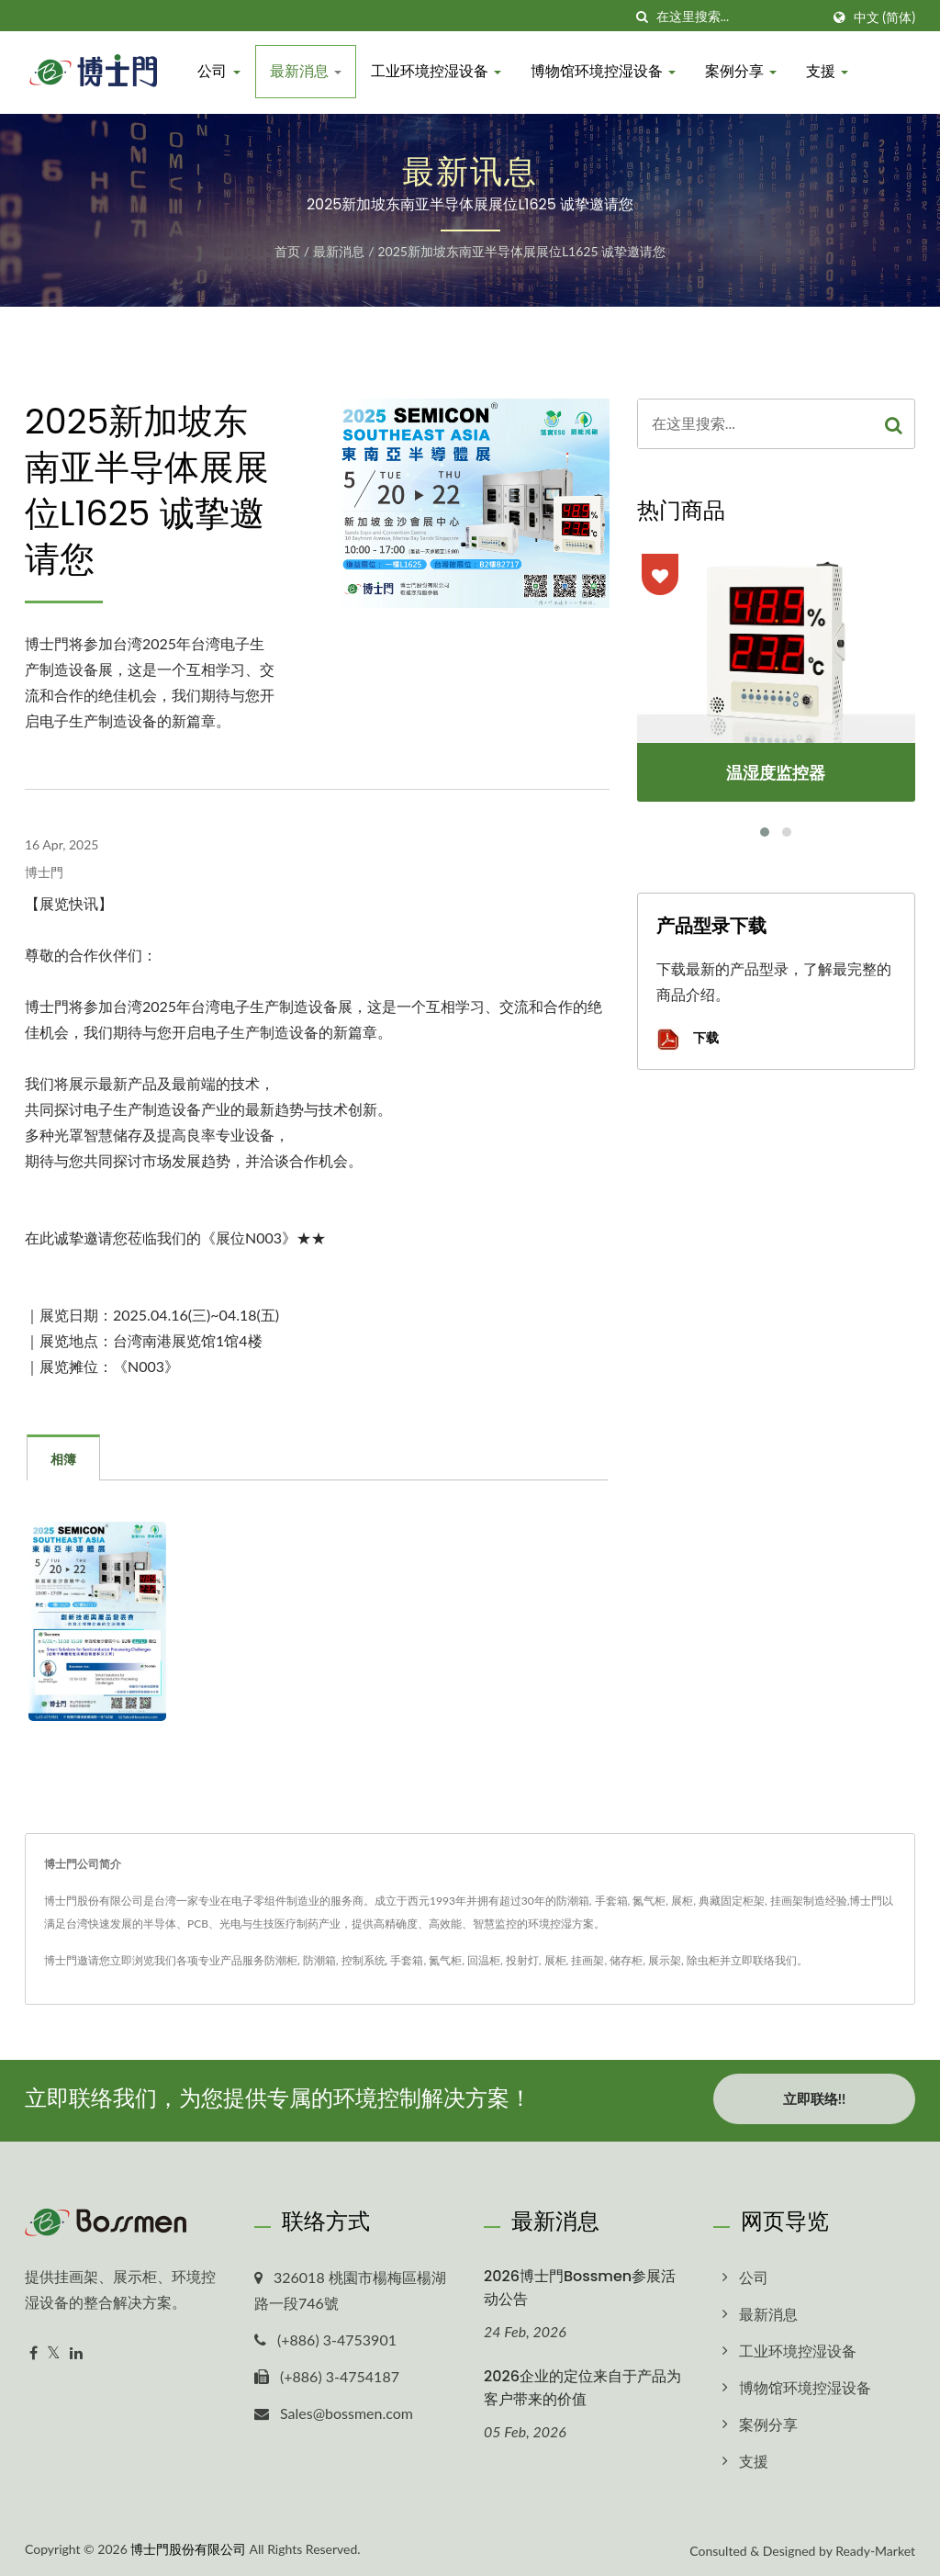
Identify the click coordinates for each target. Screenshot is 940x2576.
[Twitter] (54, 2350)
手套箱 (406, 1960)
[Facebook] (33, 2350)
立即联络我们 (764, 1960)
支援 (829, 71)
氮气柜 (445, 1960)
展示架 (664, 1960)
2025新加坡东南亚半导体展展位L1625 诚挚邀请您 (521, 251)
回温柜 (483, 1960)
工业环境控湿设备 (437, 71)
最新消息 (306, 71)
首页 (287, 251)
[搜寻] (642, 17)
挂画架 (587, 1960)
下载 (687, 1039)
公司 (220, 71)
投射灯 (522, 1960)
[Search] (738, 17)
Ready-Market (875, 2547)
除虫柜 (703, 1960)
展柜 (555, 1960)
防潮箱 (319, 1960)
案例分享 (742, 71)
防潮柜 (280, 1960)
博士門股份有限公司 (188, 2545)
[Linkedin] (76, 2350)
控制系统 (363, 1960)
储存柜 (626, 1960)
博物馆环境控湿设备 (604, 71)
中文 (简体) (884, 17)
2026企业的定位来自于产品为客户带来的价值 (582, 2385)
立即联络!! (814, 2098)
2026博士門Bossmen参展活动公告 (580, 2284)
